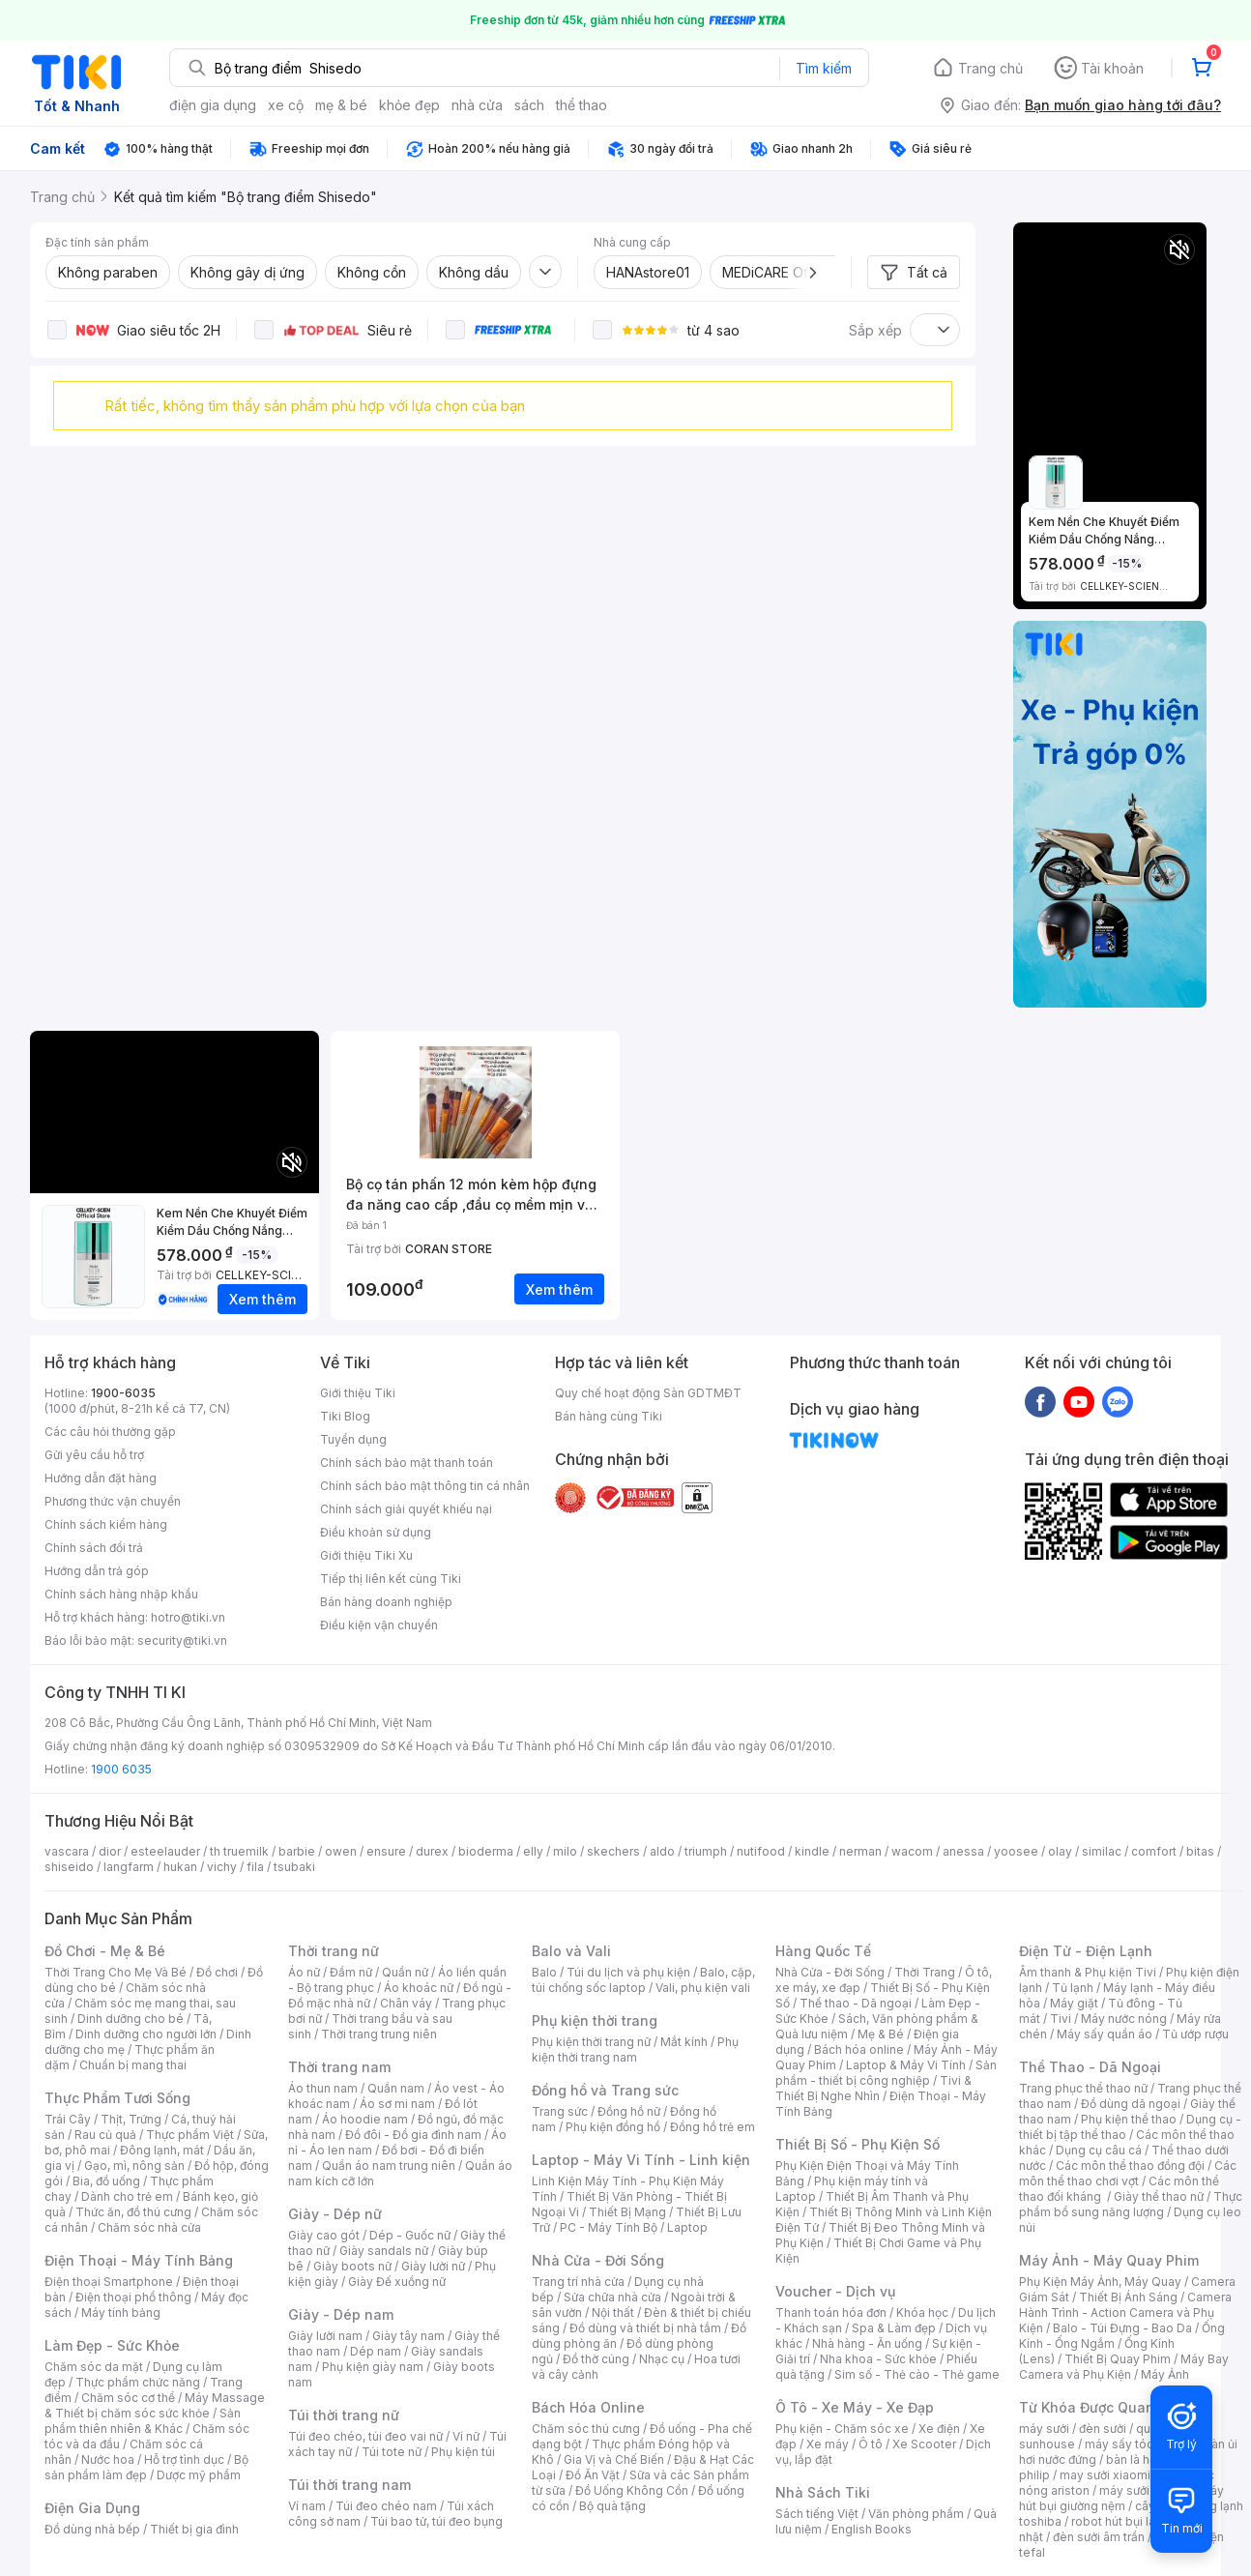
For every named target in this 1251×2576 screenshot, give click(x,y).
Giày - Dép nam (340, 2314)
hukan (180, 1866)
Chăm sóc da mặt (93, 2366)
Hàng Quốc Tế (823, 1951)
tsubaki (294, 1866)
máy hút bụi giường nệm (1121, 2498)
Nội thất (613, 2312)
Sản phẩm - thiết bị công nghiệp (886, 2073)
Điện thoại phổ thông (133, 2297)
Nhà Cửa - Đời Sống (598, 2260)
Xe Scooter (924, 2444)
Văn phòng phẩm (916, 2513)
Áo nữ (304, 1972)
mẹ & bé (341, 105)
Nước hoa (107, 2459)
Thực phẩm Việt (190, 2134)
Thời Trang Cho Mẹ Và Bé (115, 1972)
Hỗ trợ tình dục (184, 2459)
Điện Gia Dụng (92, 2508)
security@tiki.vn (182, 1640)
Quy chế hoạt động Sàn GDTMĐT (648, 1393)
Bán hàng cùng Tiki (608, 1416)
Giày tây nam (408, 2335)
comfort (1154, 1851)
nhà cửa (477, 105)
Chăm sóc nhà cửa (149, 2227)
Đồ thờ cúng (596, 2359)
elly (533, 1851)
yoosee (1016, 1851)
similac (1101, 1851)
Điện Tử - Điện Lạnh (1085, 1951)
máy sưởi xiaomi (1144, 2490)
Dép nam (375, 2351)
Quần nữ (405, 1972)
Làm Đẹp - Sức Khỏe (112, 2345)
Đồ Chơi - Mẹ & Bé (104, 1951)
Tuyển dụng (353, 1439)
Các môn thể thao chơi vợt (1127, 2173)
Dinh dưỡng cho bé (130, 2018)
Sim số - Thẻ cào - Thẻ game (917, 2374)
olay (1060, 1851)
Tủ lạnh (1072, 1987)
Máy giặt (1074, 2003)
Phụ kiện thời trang (594, 2020)
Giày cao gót (324, 2235)
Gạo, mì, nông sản (134, 2165)
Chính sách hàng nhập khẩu (121, 1594)
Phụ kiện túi (463, 2451)
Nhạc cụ (661, 2359)
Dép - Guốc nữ (410, 2235)
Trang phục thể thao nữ (1083, 2088)
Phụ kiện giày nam (372, 2366)
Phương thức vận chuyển (112, 1501)
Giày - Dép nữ (335, 2214)
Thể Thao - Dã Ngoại (1090, 2067)
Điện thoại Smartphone (108, 2281)
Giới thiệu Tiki (357, 1393)
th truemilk (239, 1851)
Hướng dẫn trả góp (96, 1571)
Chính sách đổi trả (93, 1547)
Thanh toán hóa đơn (831, 2312)
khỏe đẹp (409, 105)
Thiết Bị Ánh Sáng (1128, 2297)
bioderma (485, 1851)
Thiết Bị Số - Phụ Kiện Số (857, 2144)
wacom (912, 1851)
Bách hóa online (859, 2049)
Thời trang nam (339, 2067)
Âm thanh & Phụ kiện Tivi (1087, 1972)
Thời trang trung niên (379, 2034)
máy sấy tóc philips (1139, 2444)
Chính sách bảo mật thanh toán (406, 1462)
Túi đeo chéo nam (386, 2506)
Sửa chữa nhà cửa (612, 2297)
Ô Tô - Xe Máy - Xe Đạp (854, 2407)
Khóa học (922, 2312)
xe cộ (286, 105)
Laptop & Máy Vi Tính (906, 2065)
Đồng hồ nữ (628, 2111)
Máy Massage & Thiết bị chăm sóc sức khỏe (154, 2405)
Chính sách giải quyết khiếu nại (406, 1509)
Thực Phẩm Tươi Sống (117, 2098)
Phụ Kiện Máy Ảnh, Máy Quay (1100, 2281)
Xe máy (827, 2444)
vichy (222, 1866)
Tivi (1060, 2018)
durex (432, 1851)
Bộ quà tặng (612, 2506)
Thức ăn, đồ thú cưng (133, 2212)
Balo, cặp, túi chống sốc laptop (643, 1980)
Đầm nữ (351, 1972)
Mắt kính (684, 2041)
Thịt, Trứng (131, 2119)
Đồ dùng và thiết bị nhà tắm (645, 2328)
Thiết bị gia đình (194, 2529)
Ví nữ (466, 2436)
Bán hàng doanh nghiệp (386, 1602)
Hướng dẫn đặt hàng (100, 1478)
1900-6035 (123, 1393)
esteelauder (165, 1851)
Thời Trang (924, 1972)
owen (341, 1851)
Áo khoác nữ (418, 1987)
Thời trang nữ (333, 1951)
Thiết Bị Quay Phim (1117, 2359)
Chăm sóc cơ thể (128, 2397)
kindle (812, 1851)
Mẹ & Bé (881, 2034)
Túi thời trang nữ (343, 2415)
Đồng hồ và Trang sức (605, 2090)
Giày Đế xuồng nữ (397, 2281)
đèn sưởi (1102, 2428)
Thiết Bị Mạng (627, 2212)
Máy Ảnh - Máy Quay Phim (1109, 2260)
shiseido (69, 1866)
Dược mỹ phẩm (199, 2475)
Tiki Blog (345, 1416)
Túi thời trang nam (349, 2484)
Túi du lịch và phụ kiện (628, 1972)
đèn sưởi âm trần (1099, 2537)
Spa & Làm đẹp (894, 2328)
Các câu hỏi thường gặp (110, 1431)
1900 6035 (121, 1769)
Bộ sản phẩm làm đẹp (146, 2467)
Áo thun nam (323, 2088)
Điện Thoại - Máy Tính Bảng (138, 2260)
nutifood (761, 1851)
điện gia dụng (212, 105)
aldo (662, 1851)
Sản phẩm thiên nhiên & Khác (142, 2421)
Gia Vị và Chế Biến (614, 2459)
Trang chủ (990, 68)
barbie (296, 1851)
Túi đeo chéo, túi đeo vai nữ (365, 2436)
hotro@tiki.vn (188, 1617)
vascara (66, 1851)
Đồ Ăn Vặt (593, 2475)
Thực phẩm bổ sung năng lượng (1130, 2204)
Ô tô (870, 2444)
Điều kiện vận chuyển (379, 1625)
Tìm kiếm (824, 68)
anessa (963, 1851)
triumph (705, 1851)
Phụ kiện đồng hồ (613, 2127)
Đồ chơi (217, 1972)
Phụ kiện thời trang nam (635, 2049)
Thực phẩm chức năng (137, 2382)
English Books (871, 2529)
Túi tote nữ (392, 2451)
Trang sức (560, 2111)
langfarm (128, 1866)
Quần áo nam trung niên (388, 2165)
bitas (1200, 1851)
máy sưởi (1044, 2428)
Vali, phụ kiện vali (702, 1987)
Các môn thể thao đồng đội (1130, 2165)
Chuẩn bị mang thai (133, 2065)
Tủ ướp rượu (1195, 2034)
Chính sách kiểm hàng (105, 1524)
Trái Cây (67, 2119)
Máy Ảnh (1165, 2374)
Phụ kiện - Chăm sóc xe (842, 2428)
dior (110, 1851)
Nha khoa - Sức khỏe (878, 2359)
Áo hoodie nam (365, 2119)
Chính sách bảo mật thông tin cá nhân (425, 1485)
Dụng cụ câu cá (1099, 2150)
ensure (386, 1851)
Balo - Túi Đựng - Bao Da (1122, 2328)
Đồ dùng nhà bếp (92, 2529)
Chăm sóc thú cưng (586, 2428)
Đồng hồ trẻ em (712, 2127)
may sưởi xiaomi (1105, 2475)
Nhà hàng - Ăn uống (867, 2343)
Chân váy (406, 2003)
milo (565, 1851)
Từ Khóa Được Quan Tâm (1103, 2407)
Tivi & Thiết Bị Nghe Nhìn (873, 2088)
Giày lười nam (325, 2335)
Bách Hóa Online (588, 2407)
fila (255, 1866)
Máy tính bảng (120, 2312)
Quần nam (395, 2088)
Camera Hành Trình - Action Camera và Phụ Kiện (1125, 2312)
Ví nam (307, 2506)
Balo (544, 1972)
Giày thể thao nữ (1159, 2196)
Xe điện (939, 2428)
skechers (613, 1851)
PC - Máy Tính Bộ (608, 2227)
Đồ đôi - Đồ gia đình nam (413, 2134)
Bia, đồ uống (106, 2181)
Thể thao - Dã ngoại (856, 2003)
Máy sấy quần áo (1104, 2034)
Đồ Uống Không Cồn (631, 2490)
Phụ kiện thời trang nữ (591, 2041)
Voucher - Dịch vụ (835, 2291)
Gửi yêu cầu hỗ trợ (94, 1455)
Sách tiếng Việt (816, 2513)
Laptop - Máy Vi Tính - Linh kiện (641, 2160)
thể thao (581, 105)
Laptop (687, 2227)
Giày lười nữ (433, 2266)
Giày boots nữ (352, 2266)
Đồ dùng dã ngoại (1130, 2103)
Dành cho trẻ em (127, 2196)
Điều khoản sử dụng (375, 1532)
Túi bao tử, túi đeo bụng (436, 2521)
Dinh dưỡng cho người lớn (146, 2034)
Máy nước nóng (1124, 2018)
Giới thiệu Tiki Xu (366, 1555)
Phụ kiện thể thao (1129, 2119)
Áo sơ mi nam (397, 2103)
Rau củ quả (105, 2134)
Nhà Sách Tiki (822, 2492)
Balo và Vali (571, 1951)
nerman (860, 1851)
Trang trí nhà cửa (578, 2281)
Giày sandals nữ (383, 2250)
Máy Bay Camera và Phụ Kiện (1124, 2367)
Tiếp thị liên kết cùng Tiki (390, 1578)
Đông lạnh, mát (162, 2150)
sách (529, 105)
